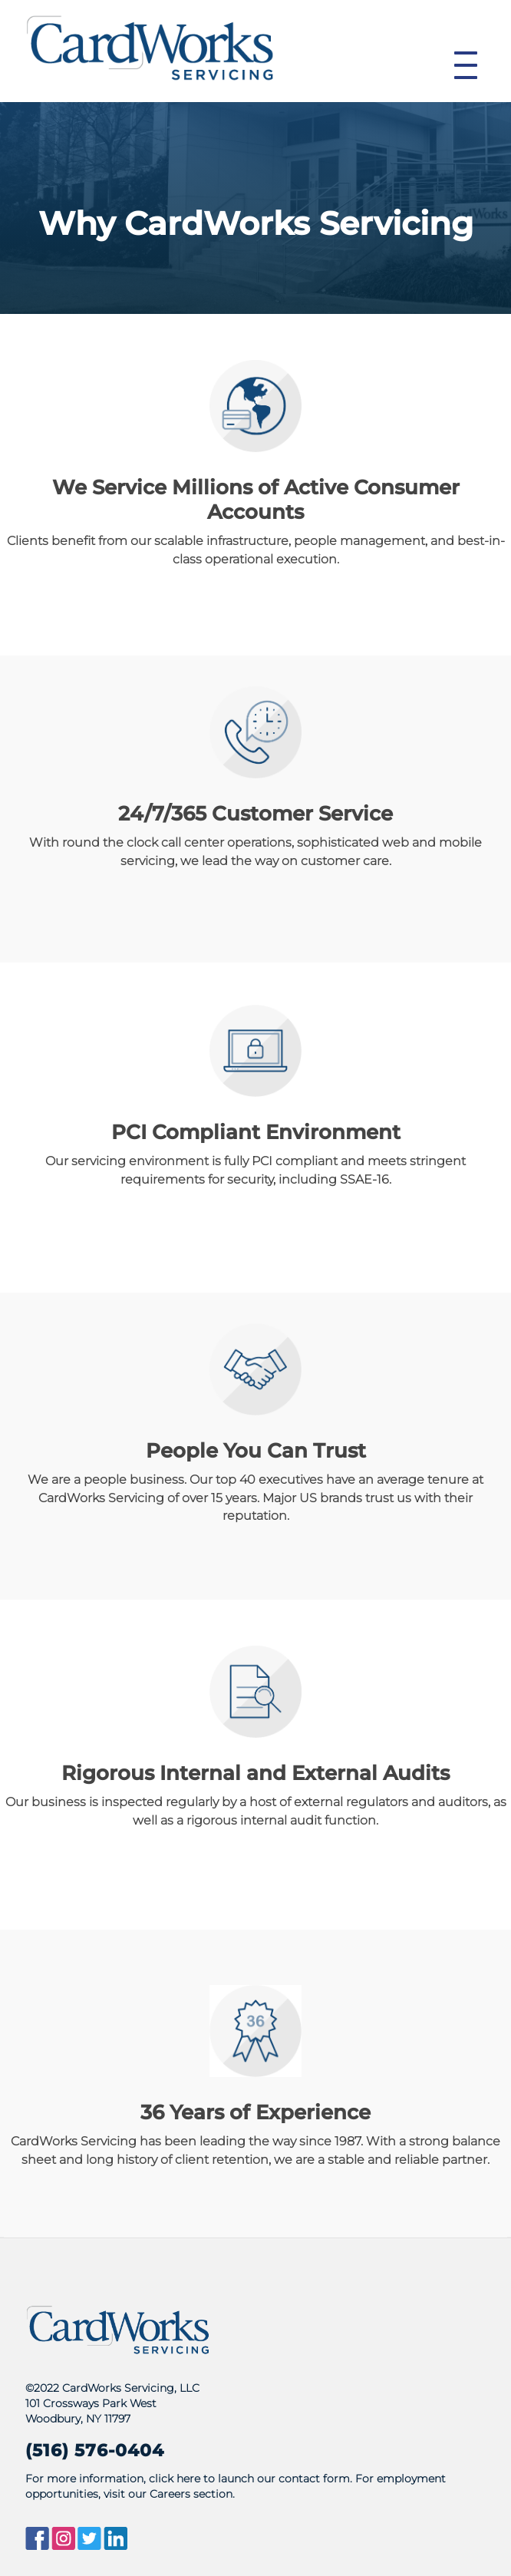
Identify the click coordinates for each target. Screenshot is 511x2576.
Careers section (191, 2494)
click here (174, 2478)
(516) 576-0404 (94, 2450)
